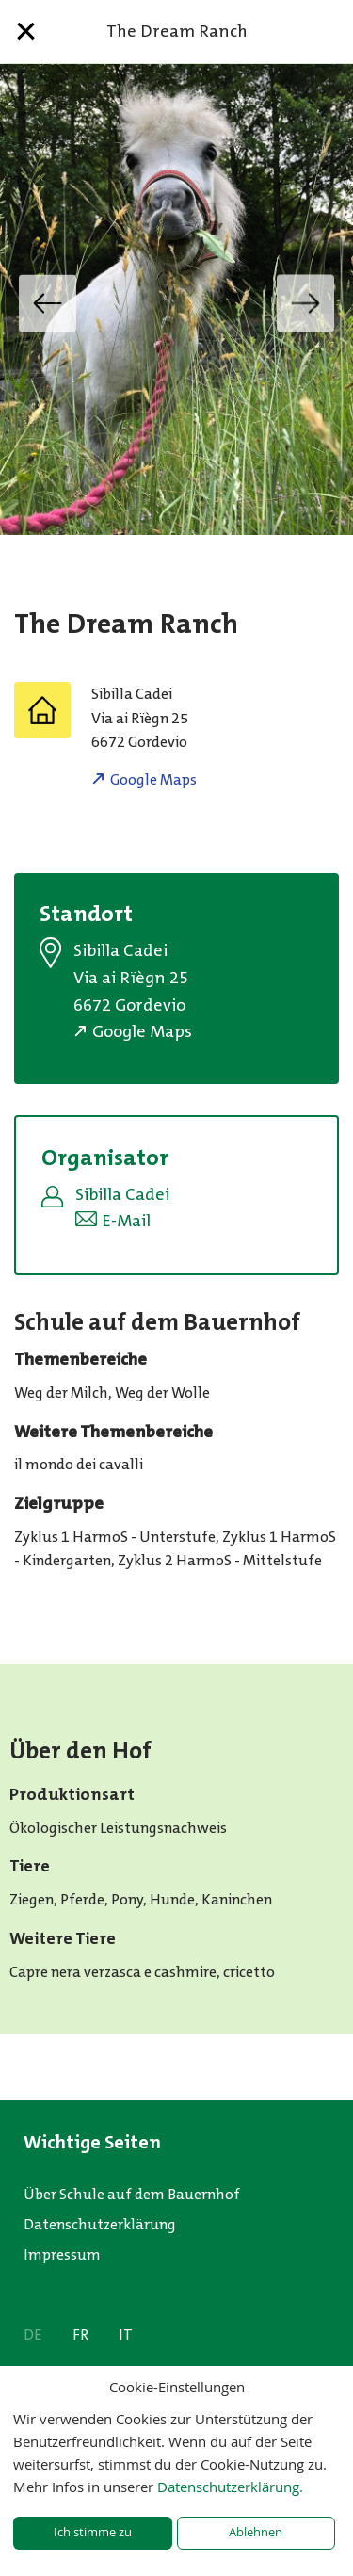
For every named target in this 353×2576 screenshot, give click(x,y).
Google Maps (153, 779)
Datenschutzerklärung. (230, 2486)
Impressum (62, 2254)
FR (80, 2334)
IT (126, 2334)
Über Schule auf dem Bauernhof (132, 2194)
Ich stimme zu (93, 2532)
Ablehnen (255, 2532)
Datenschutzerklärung (100, 2224)
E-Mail (126, 1220)
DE (33, 2334)
